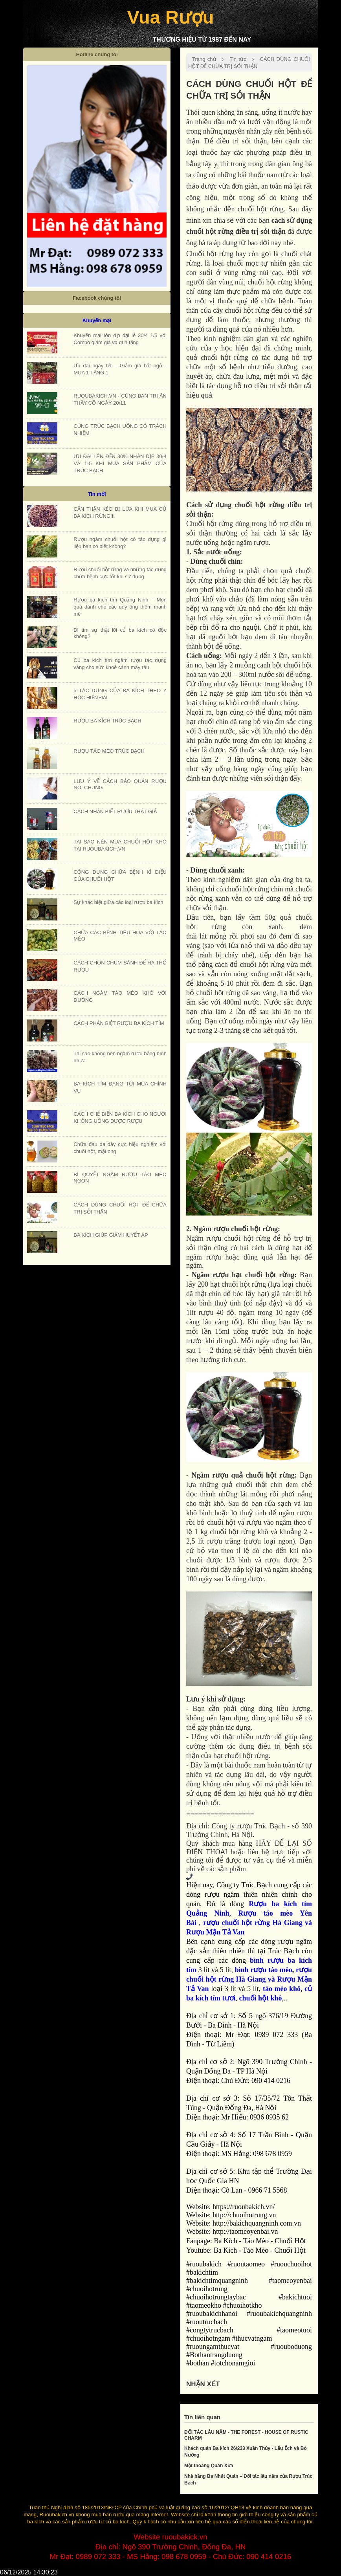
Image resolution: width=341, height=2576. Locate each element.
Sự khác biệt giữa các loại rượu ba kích (118, 902)
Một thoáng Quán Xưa (208, 2465)
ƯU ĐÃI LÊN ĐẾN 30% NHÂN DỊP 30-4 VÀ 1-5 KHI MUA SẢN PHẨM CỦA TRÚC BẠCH (120, 463)
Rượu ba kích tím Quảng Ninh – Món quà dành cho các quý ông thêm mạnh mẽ (120, 607)
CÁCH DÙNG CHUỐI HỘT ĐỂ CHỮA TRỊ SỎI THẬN (249, 62)
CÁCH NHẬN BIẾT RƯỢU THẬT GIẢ (114, 811)
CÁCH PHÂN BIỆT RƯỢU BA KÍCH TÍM (118, 1023)
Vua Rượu (170, 17)
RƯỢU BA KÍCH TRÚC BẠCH (107, 721)
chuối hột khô (260, 1998)
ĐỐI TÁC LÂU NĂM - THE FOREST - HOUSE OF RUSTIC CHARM (246, 2435)
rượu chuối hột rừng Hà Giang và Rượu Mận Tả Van (249, 1979)
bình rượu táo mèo (263, 1970)
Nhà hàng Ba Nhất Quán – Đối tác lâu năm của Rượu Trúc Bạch (248, 2479)
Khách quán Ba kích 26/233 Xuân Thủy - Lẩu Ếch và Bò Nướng (245, 2452)
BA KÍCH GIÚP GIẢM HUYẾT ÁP (110, 1235)
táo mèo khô (282, 1989)
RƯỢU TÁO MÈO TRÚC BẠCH (109, 751)
